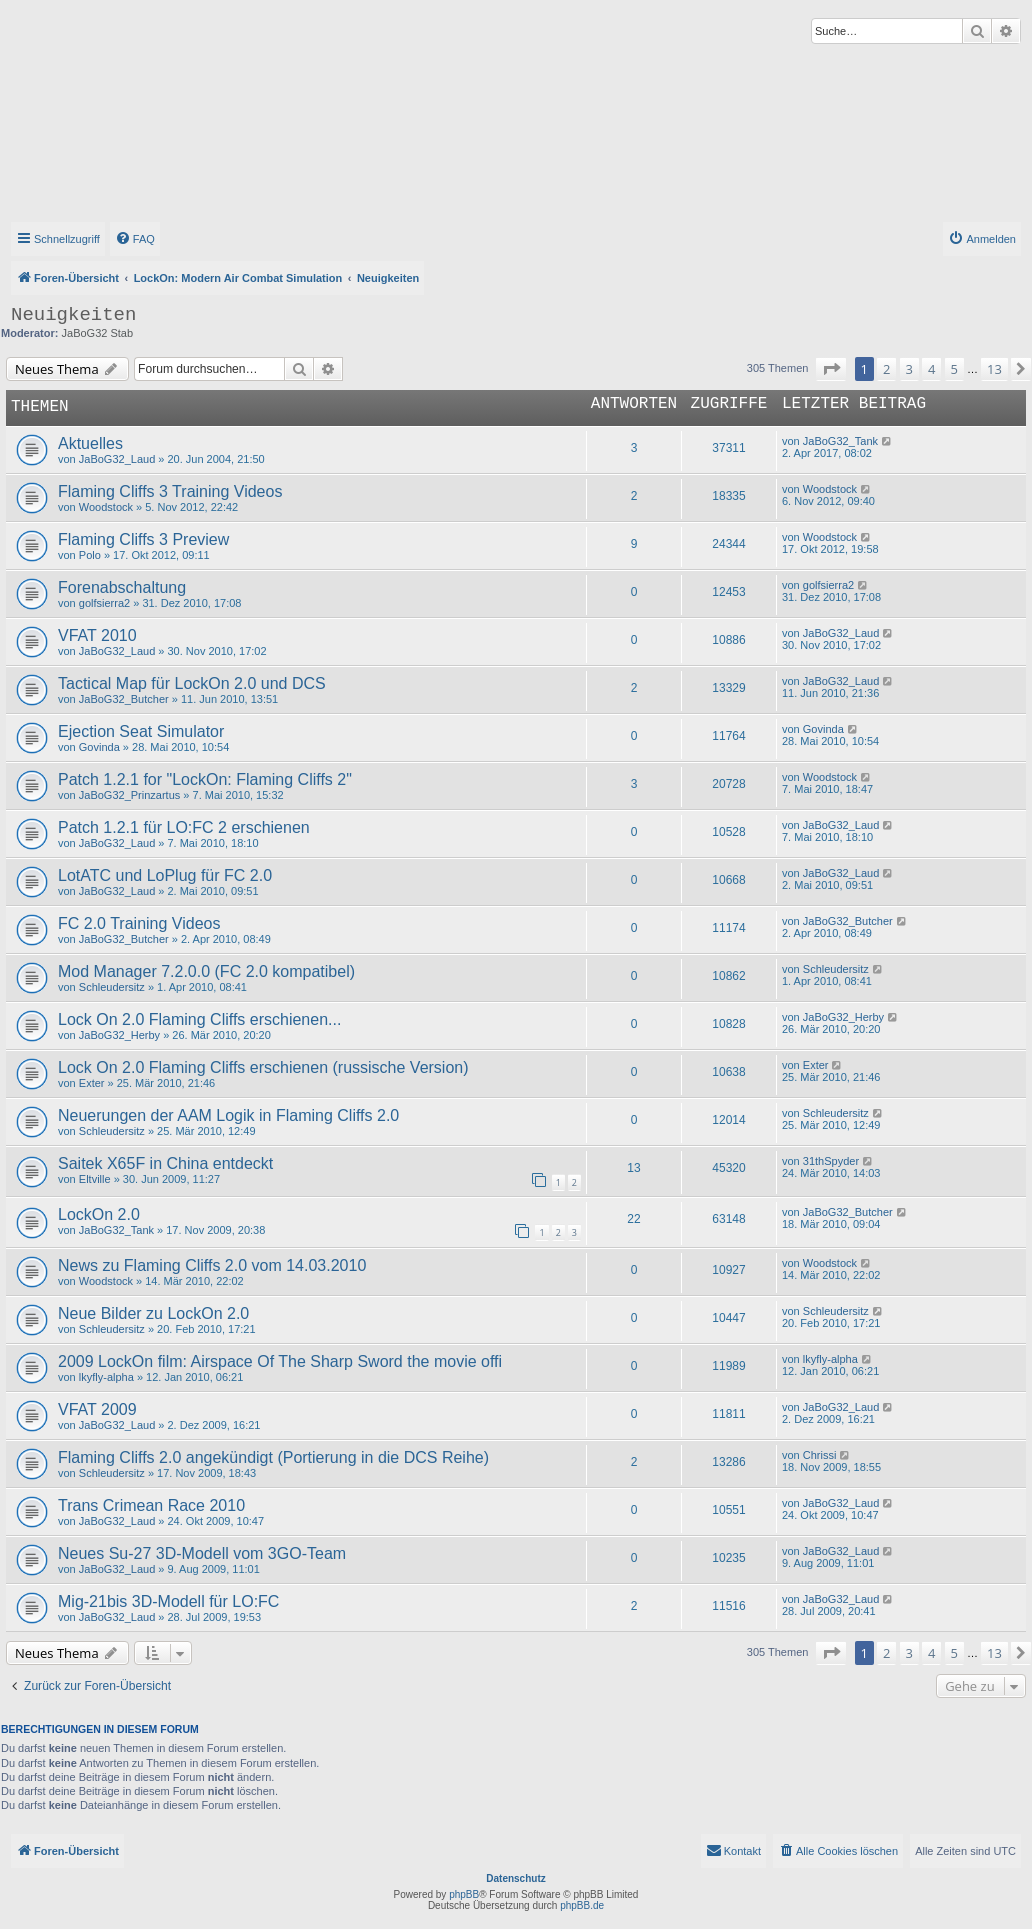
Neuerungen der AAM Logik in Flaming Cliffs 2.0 (228, 1115)
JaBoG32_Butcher (124, 699)
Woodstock (106, 507)
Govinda (99, 747)
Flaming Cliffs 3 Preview (143, 539)
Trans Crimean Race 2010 (151, 1505)
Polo (90, 555)
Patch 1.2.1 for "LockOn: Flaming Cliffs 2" (205, 779)
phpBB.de (582, 1905)
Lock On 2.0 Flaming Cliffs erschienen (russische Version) (263, 1067)
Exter (92, 1083)
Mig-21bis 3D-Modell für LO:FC (168, 1601)
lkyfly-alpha (106, 1377)
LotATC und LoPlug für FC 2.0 (165, 875)
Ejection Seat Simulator (141, 731)
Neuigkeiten (73, 315)
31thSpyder (831, 1161)
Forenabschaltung (122, 587)
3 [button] (909, 369)
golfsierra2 (104, 603)
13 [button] (994, 369)
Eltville (95, 1179)
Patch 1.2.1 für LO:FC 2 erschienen (184, 827)
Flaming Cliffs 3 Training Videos (170, 491)
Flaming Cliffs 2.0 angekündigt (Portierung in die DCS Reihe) (273, 1457)
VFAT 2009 (97, 1409)
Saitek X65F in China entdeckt (165, 1163)
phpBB (464, 1894)
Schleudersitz (112, 987)
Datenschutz (515, 1878)
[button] (831, 369)
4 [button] (931, 369)
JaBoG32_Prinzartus (130, 795)
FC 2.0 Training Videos (139, 923)
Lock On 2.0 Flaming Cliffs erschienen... (199, 1019)
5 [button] (954, 369)
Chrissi (820, 1455)
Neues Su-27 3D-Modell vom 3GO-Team (202, 1553)
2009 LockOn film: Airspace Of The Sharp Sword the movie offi (280, 1361)
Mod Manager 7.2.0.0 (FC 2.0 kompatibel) (206, 971)
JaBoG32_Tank (840, 441)
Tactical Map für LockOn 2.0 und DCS (192, 683)
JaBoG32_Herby (119, 1035)
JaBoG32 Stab (98, 333)
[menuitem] (135, 239)
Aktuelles (90, 443)
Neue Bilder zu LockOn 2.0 (153, 1313)
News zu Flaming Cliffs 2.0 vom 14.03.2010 (212, 1265)
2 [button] (886, 369)
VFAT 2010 (97, 635)
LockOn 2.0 (99, 1214)
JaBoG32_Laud (117, 459)
